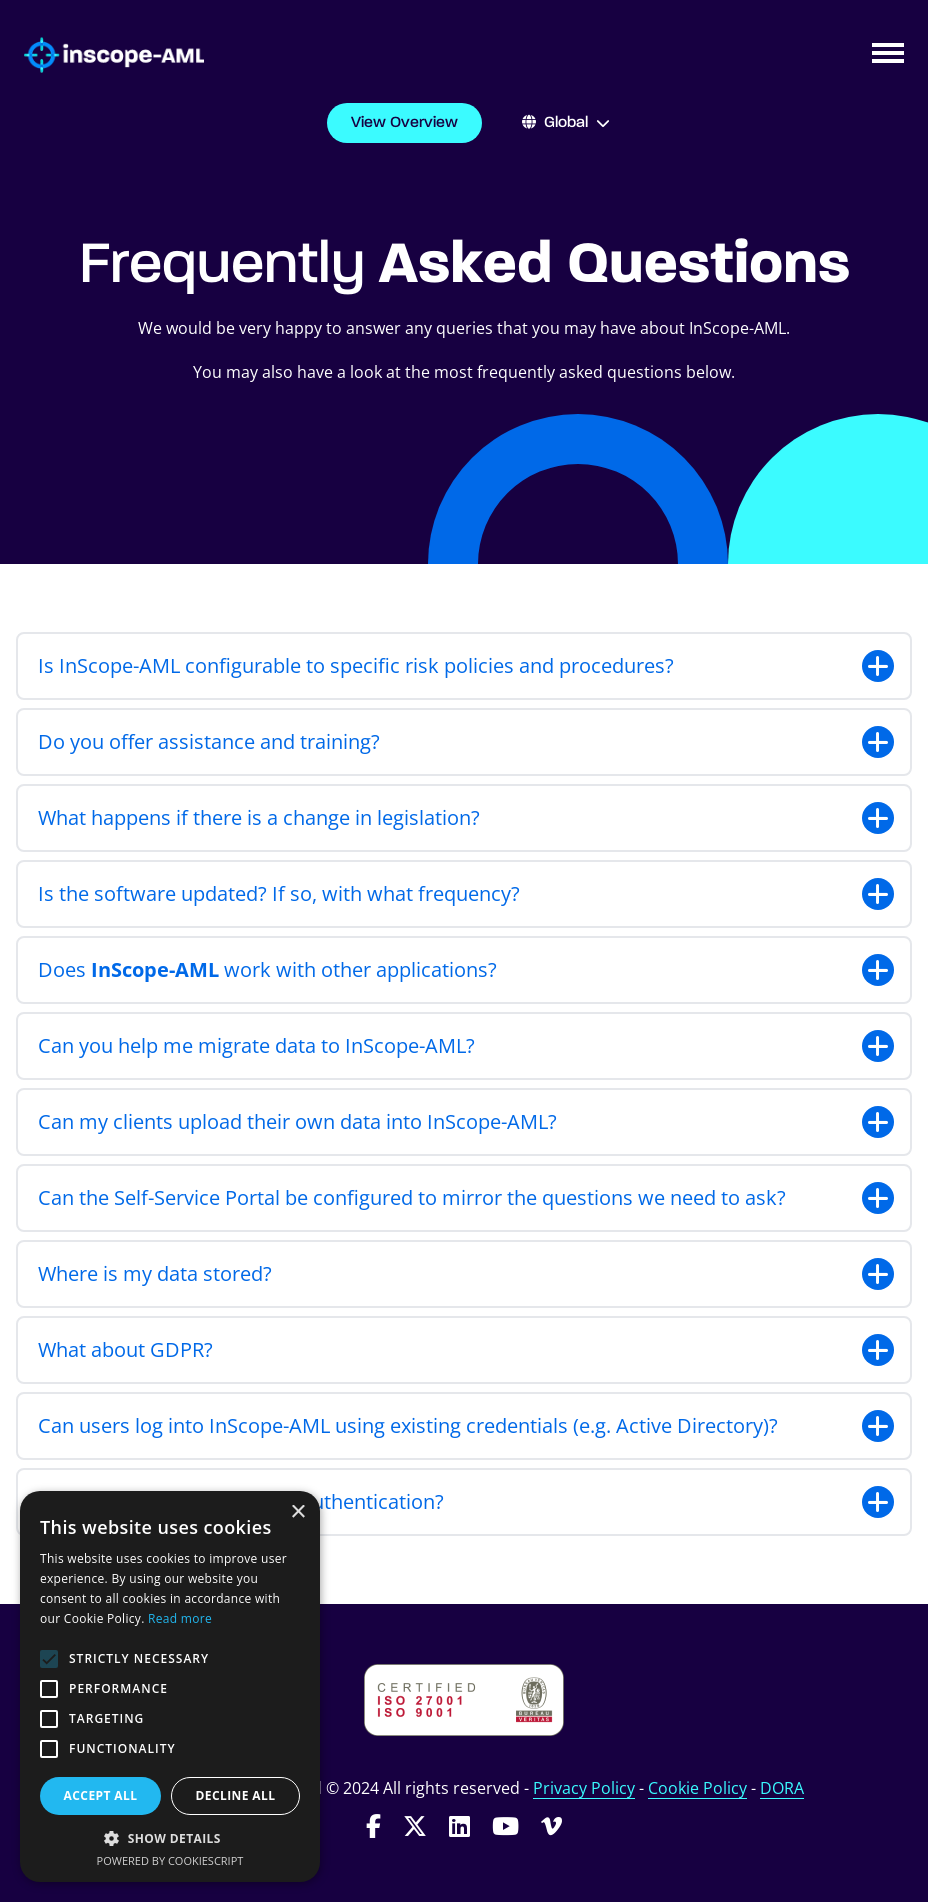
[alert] (170, 1686)
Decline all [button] (236, 1795)
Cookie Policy (697, 1788)
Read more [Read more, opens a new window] (180, 1618)
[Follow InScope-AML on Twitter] (415, 1825)
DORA (782, 1788)
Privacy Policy (584, 1788)
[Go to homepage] (102, 55)
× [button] (297, 1512)
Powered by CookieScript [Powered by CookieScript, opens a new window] (170, 1860)
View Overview (404, 123)
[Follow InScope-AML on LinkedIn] (459, 1825)
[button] (170, 1838)
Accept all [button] (101, 1795)
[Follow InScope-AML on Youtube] (505, 1825)
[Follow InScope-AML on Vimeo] (551, 1825)
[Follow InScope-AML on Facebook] (373, 1825)
